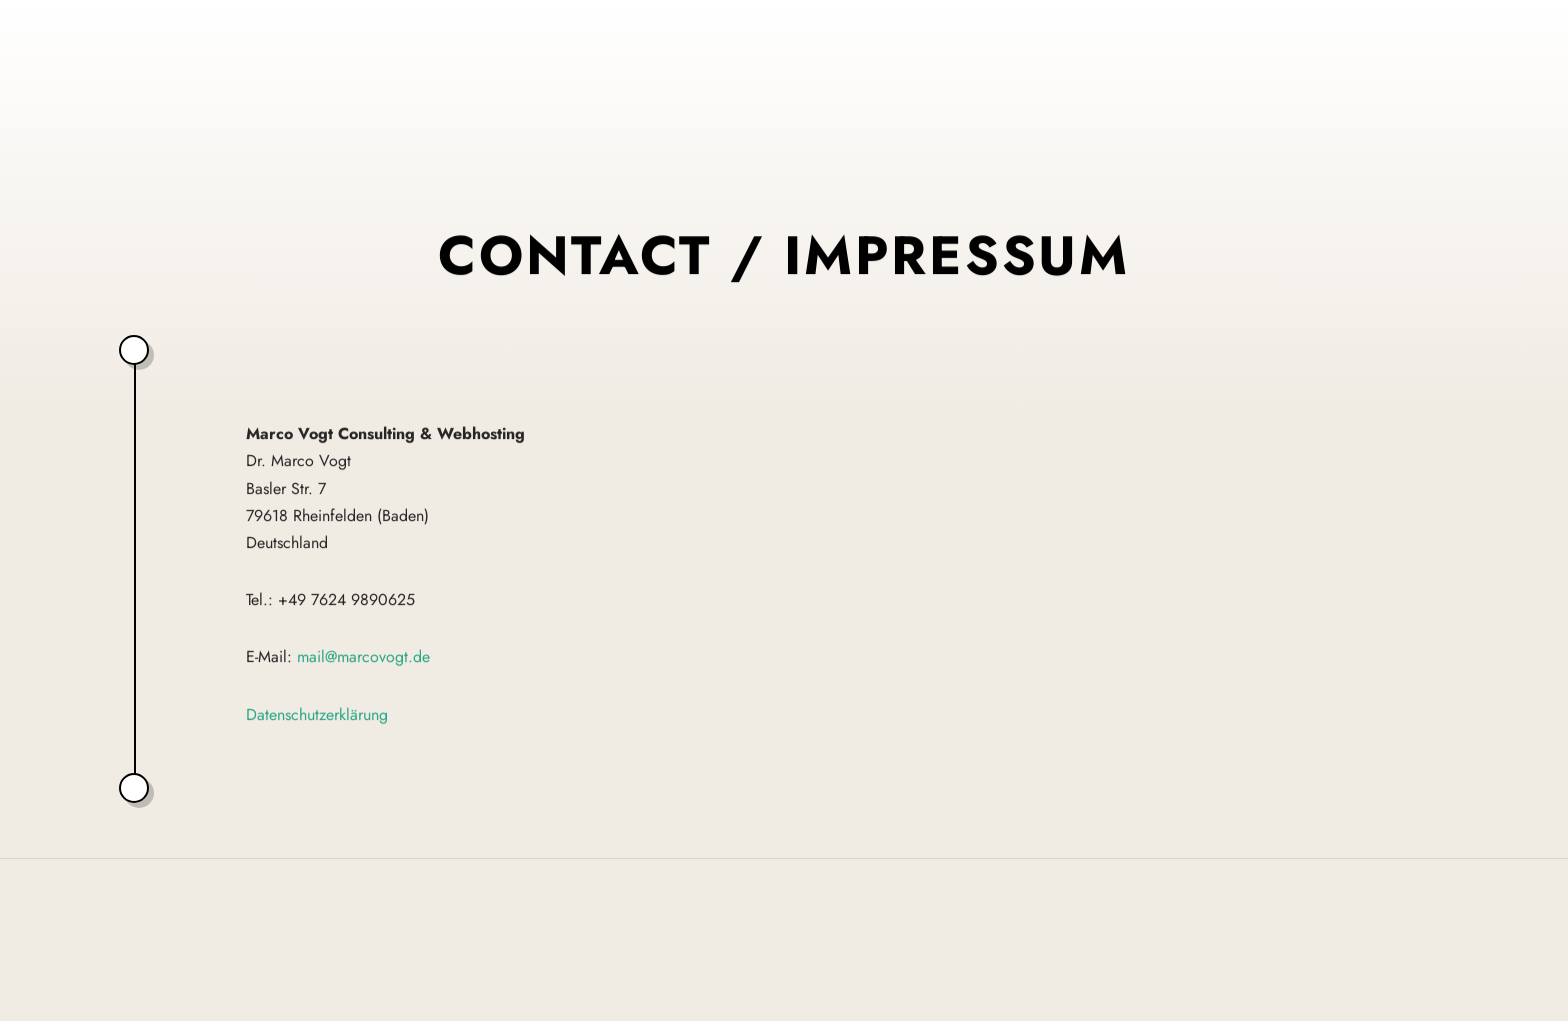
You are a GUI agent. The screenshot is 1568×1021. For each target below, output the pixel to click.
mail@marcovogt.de (363, 657)
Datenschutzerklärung (317, 714)
